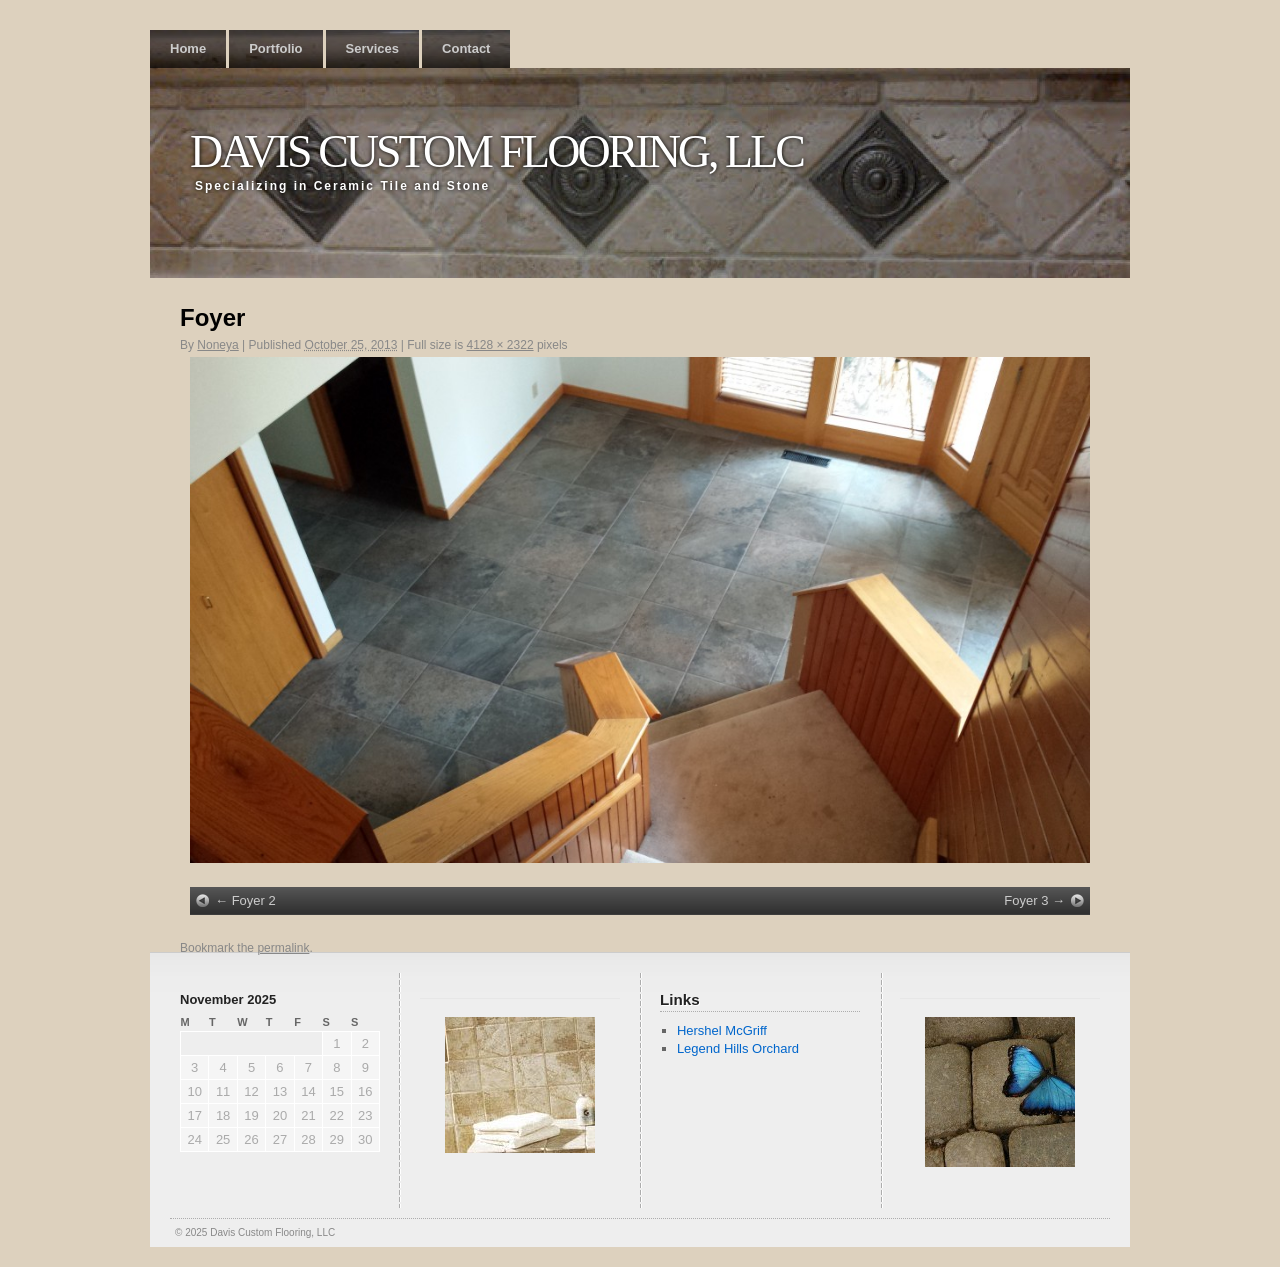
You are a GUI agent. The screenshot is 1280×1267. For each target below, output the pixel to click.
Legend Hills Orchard (738, 1048)
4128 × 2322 (500, 345)
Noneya (217, 345)
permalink (283, 948)
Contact (466, 48)
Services (373, 48)
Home (188, 48)
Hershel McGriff (722, 1030)
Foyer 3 (1026, 900)
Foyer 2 (254, 900)
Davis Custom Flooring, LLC (496, 151)
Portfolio (275, 48)
